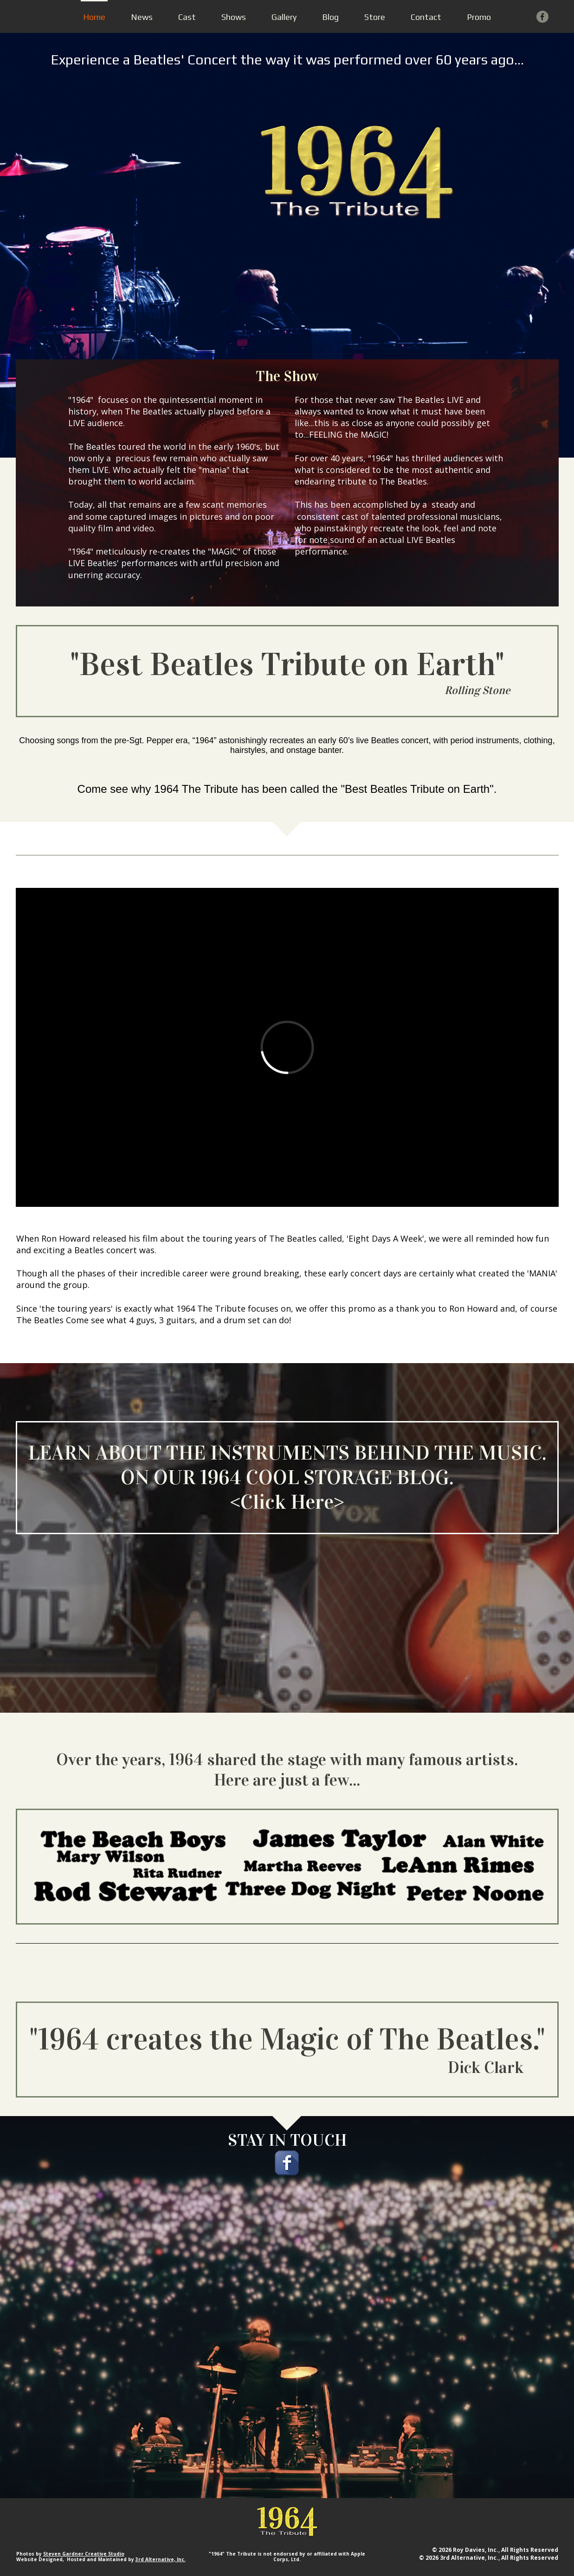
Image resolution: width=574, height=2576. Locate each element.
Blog (330, 17)
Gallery (284, 17)
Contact (426, 17)
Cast (187, 17)
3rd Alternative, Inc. (160, 2559)
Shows (233, 17)
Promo (479, 17)
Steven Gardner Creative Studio (83, 2553)
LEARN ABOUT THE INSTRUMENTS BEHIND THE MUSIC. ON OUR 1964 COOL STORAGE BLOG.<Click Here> (287, 1477)
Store (374, 17)
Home (94, 17)
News (142, 17)
